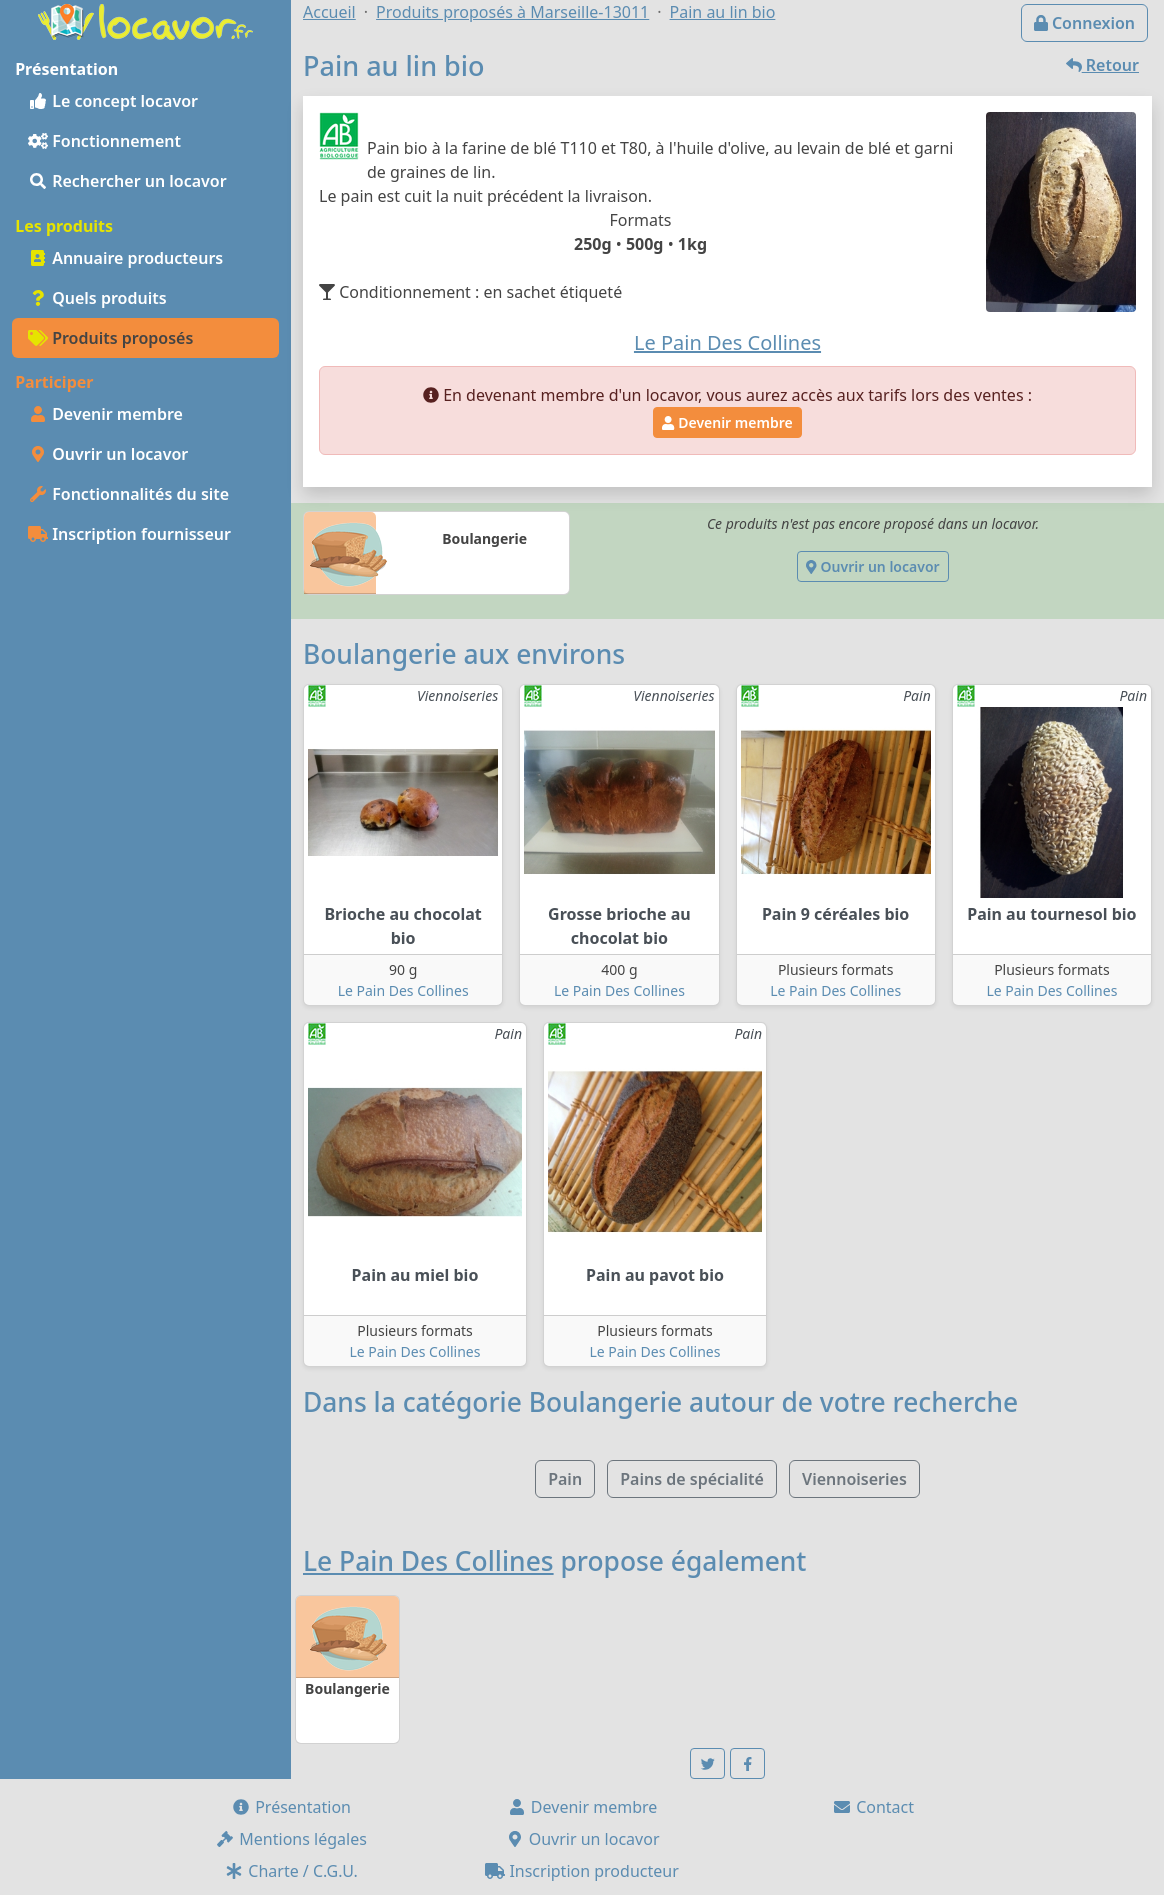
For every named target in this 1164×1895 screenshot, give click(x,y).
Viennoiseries (854, 1479)
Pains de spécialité (692, 1479)
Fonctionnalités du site (128, 494)
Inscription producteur (582, 1871)
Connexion (1084, 23)
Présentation (291, 1807)
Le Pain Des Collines (403, 990)
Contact (873, 1807)
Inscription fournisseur (129, 534)
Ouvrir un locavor (108, 454)
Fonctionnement (104, 141)
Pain (565, 1479)
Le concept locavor (113, 101)
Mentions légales (291, 1839)
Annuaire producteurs (125, 258)
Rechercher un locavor (127, 181)
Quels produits (97, 298)
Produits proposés (110, 338)
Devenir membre (105, 414)
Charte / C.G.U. (291, 1871)
